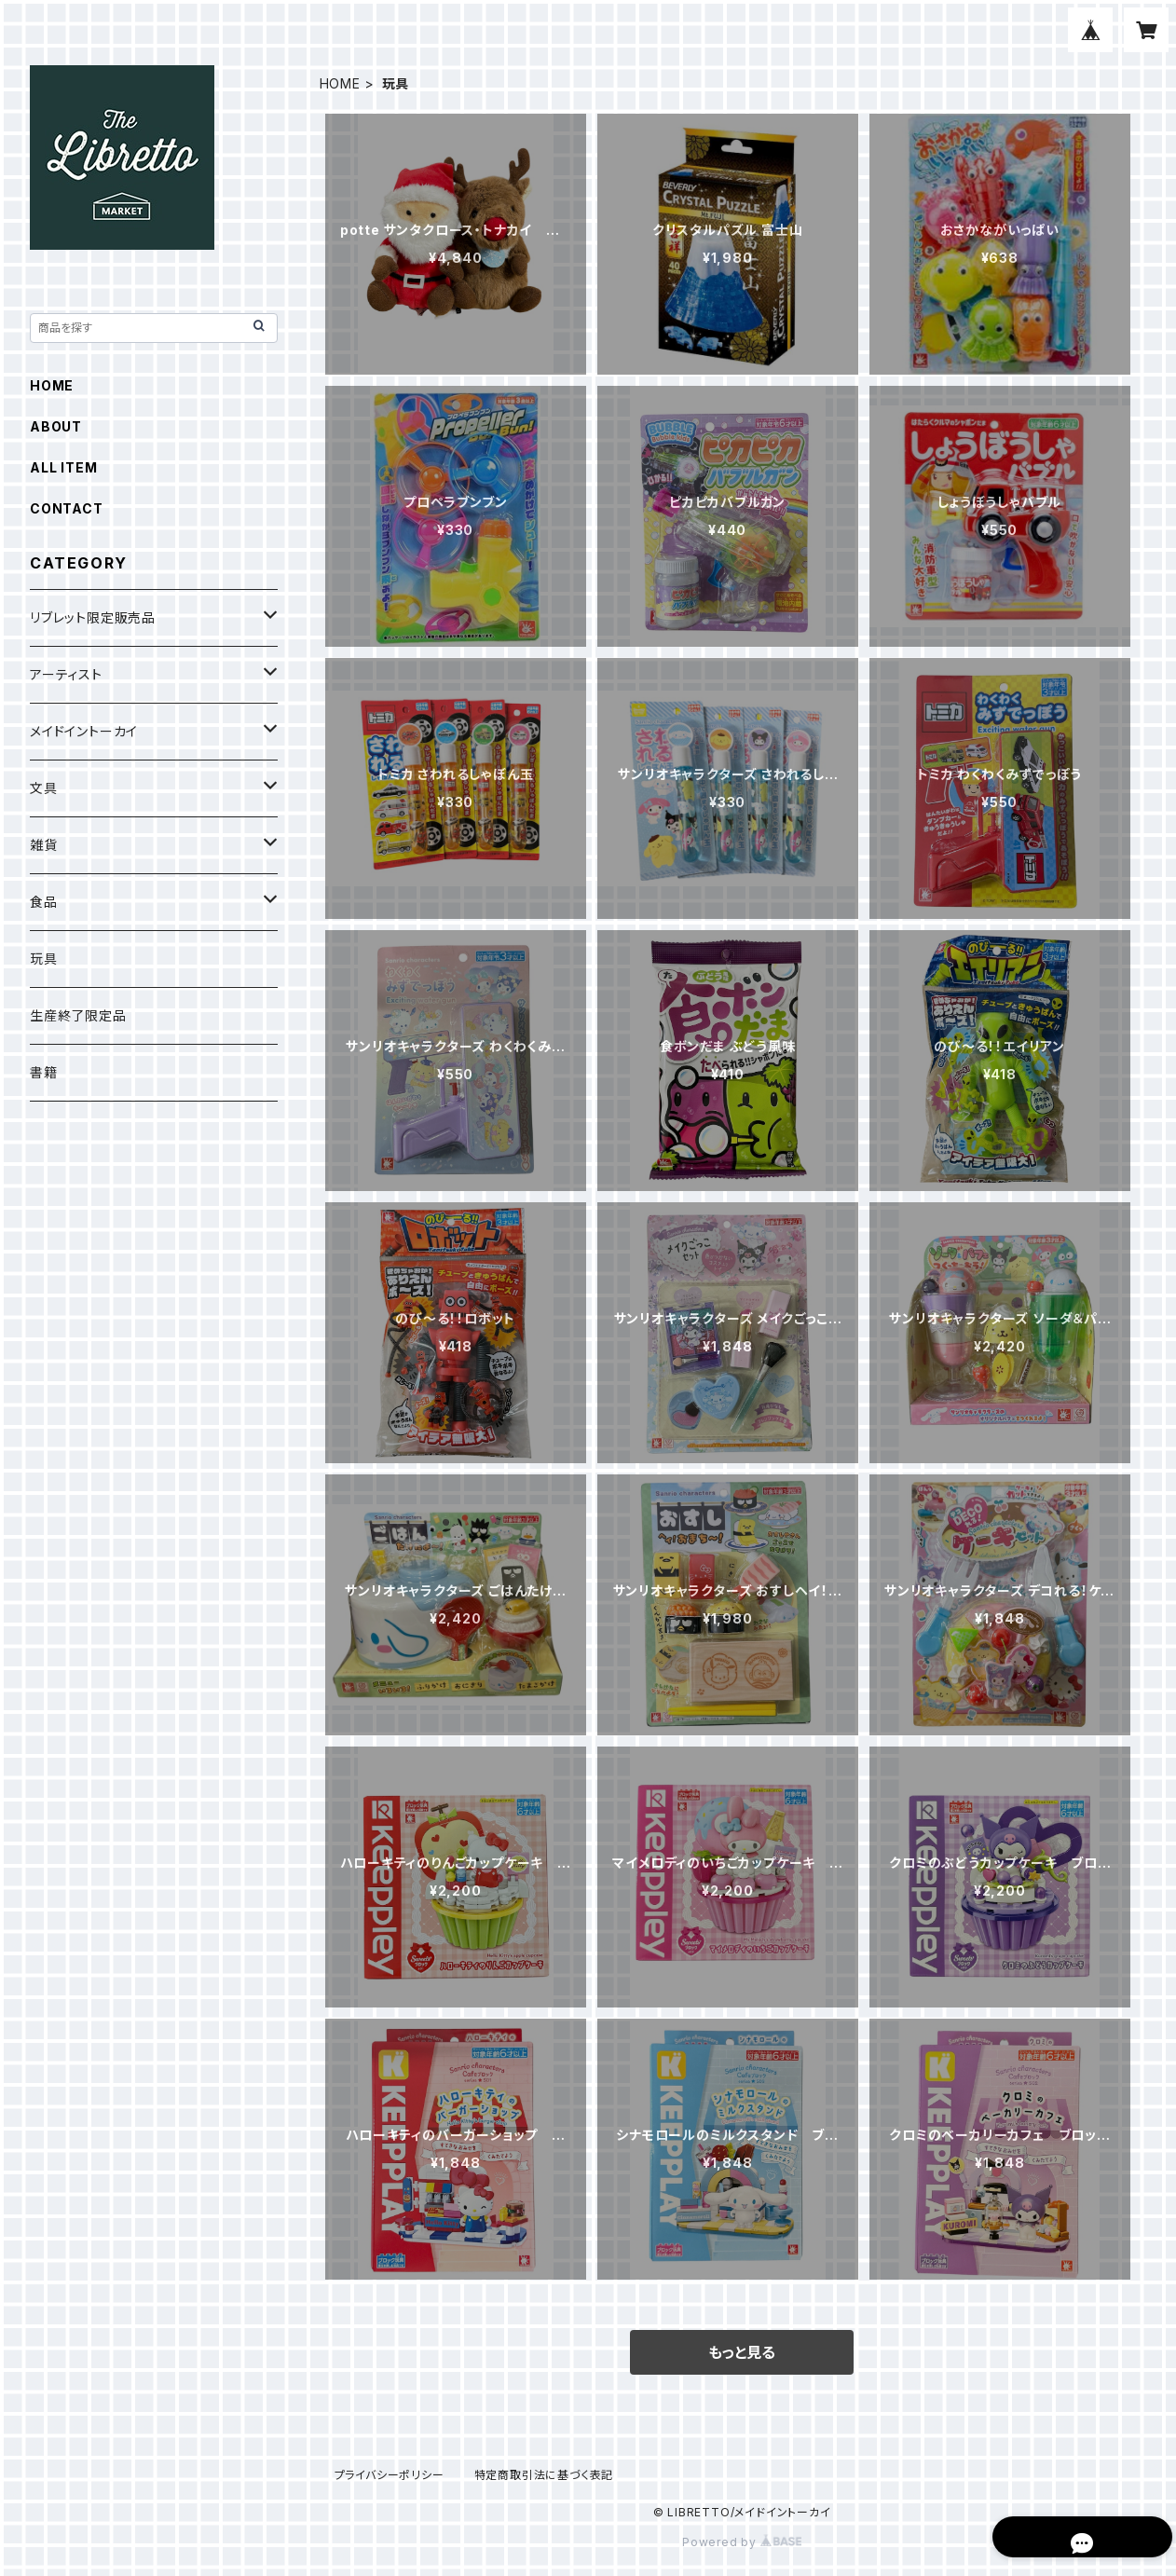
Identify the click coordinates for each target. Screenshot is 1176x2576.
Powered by (741, 2542)
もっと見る (741, 2352)
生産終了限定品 (78, 1015)
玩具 (44, 958)
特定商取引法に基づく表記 (544, 2475)
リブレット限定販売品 (93, 617)
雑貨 (44, 845)
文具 (44, 788)
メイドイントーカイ (84, 731)
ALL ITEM (63, 467)
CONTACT (66, 508)
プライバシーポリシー (389, 2475)
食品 (44, 902)
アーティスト (66, 674)
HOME (340, 83)
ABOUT (56, 426)
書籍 (44, 1072)
